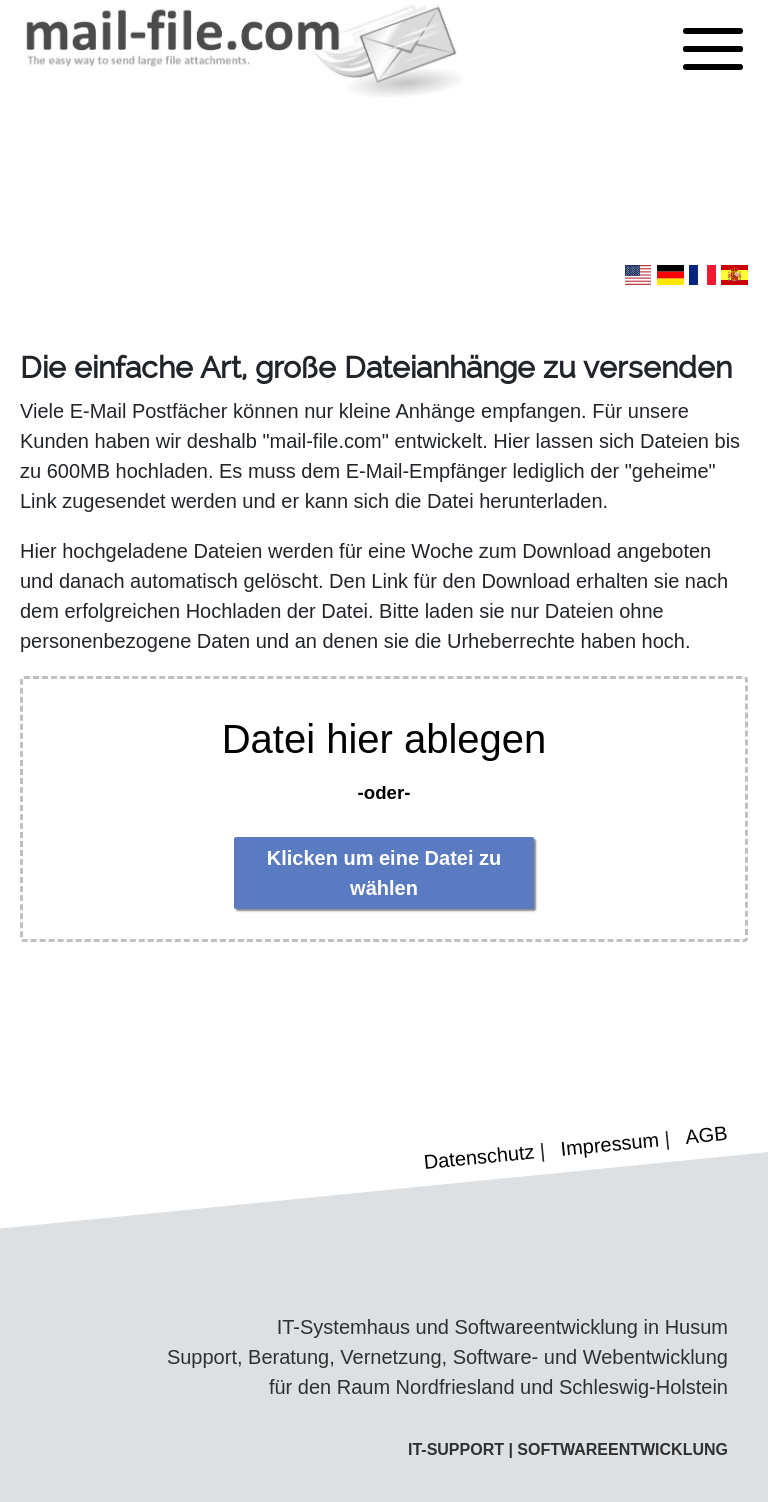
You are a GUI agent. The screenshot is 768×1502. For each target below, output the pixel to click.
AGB (706, 1135)
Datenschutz (479, 1156)
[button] (713, 50)
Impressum (610, 1143)
